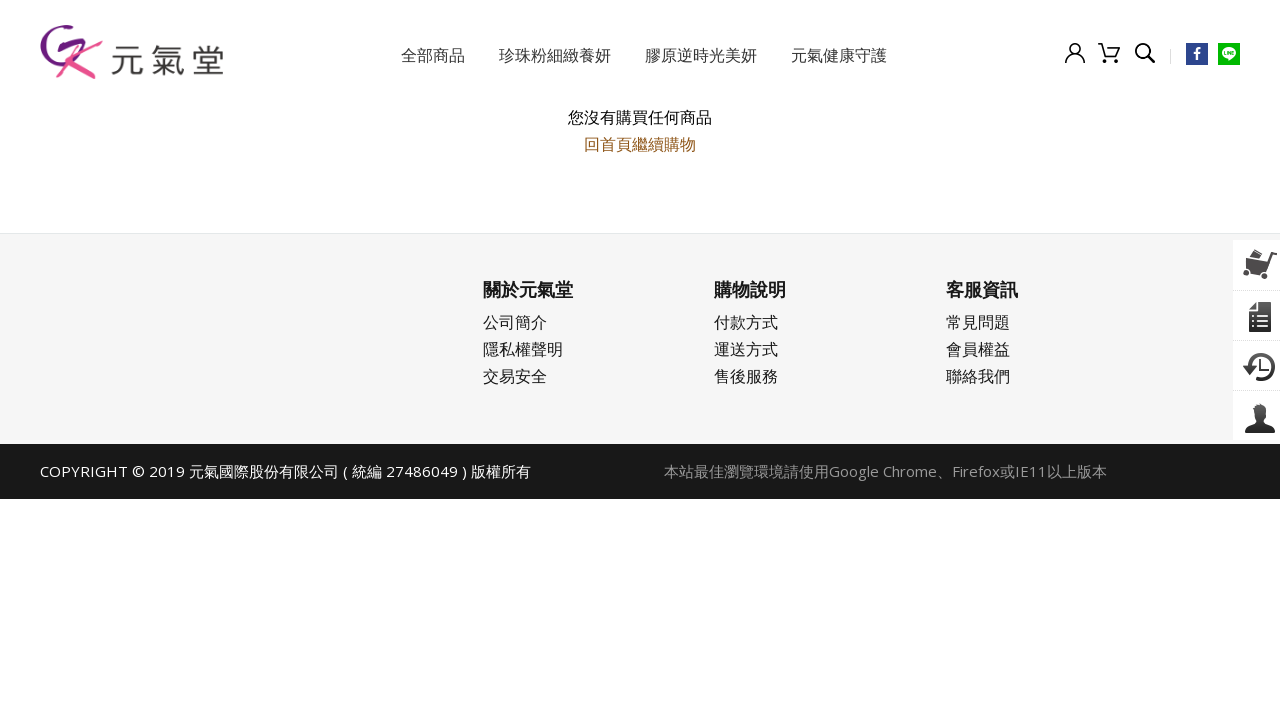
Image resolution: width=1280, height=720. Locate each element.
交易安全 (515, 376)
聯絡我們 (978, 376)
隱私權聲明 (523, 349)
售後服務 (746, 376)
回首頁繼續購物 (640, 144)
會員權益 (978, 349)
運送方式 (746, 349)
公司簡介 (515, 322)
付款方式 (746, 322)
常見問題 (978, 322)
